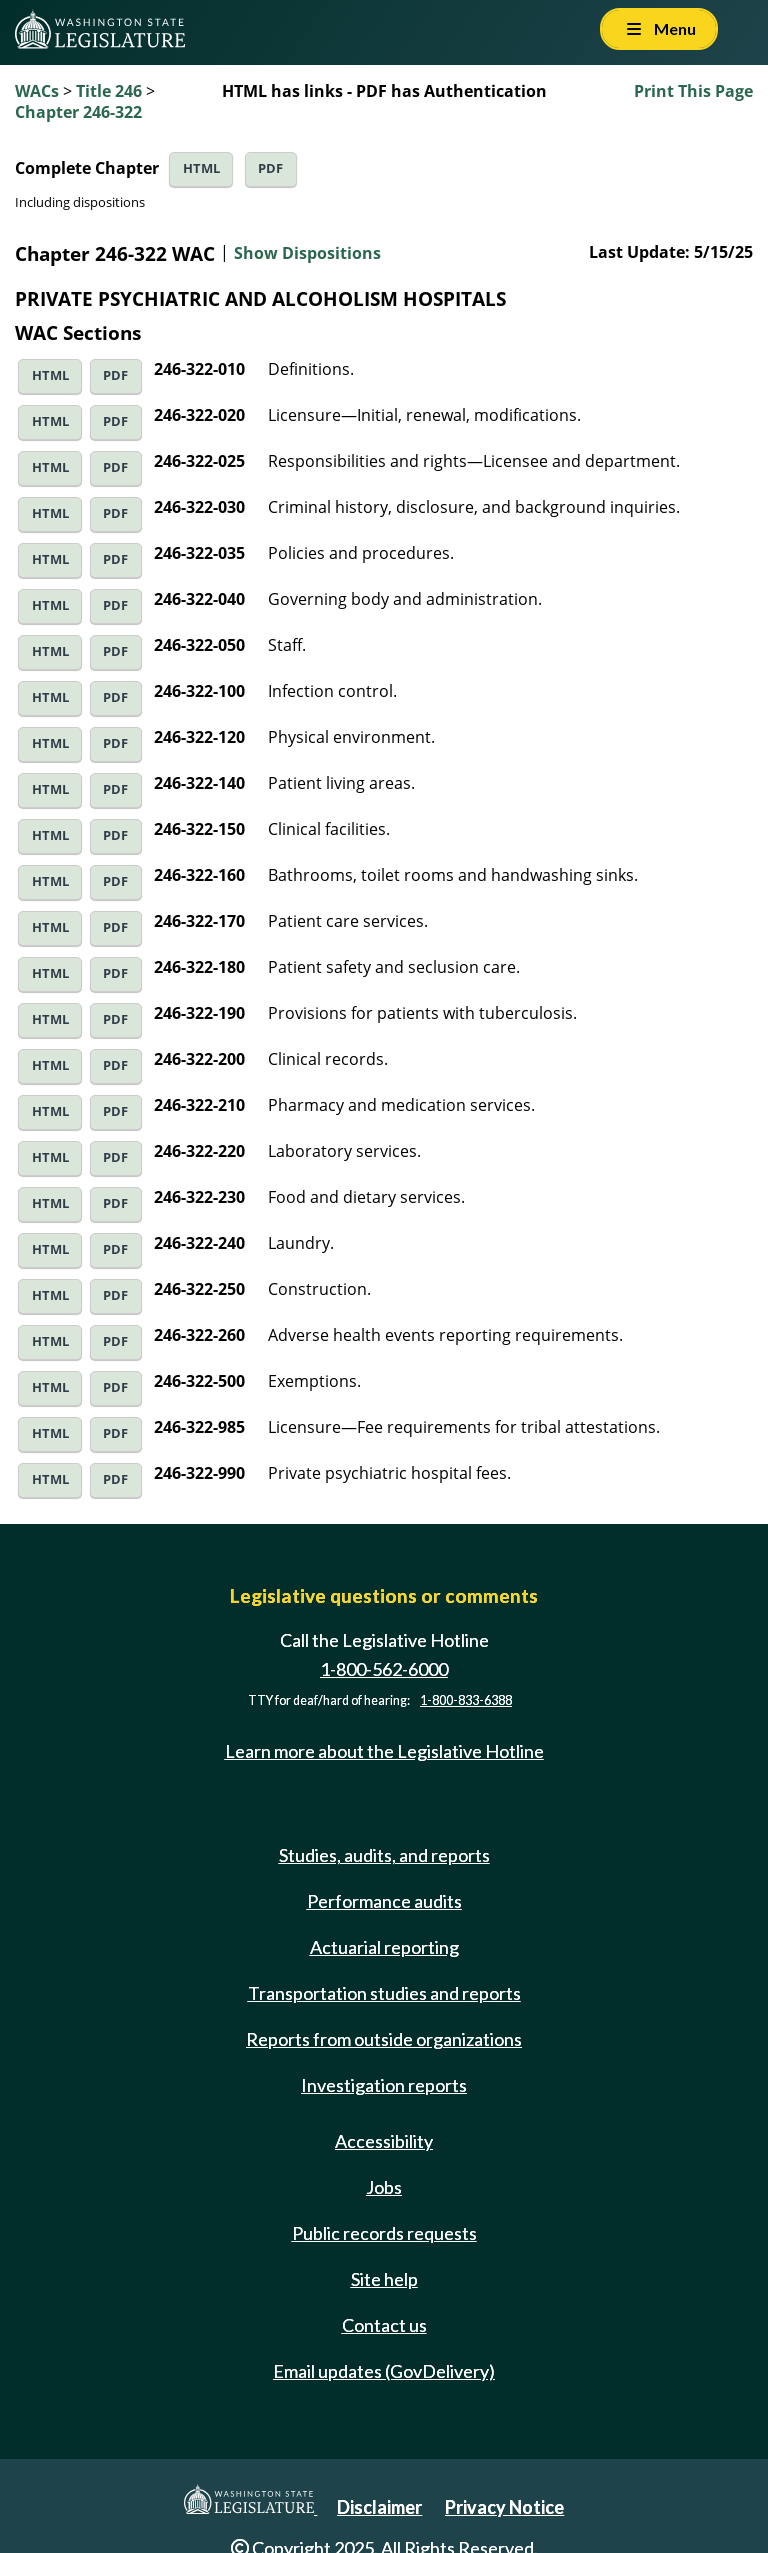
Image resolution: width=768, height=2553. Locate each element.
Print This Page (693, 91)
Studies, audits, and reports (384, 1855)
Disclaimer (379, 2507)
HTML (201, 168)
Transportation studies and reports (384, 1993)
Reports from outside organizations (384, 2039)
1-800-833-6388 (466, 1700)
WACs (37, 91)
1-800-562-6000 (384, 1669)
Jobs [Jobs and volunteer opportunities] (384, 2187)
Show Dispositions (307, 253)
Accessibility (384, 2141)
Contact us (384, 2325)
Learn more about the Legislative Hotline (384, 1751)
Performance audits (384, 1901)
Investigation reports (384, 2085)
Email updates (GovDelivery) (384, 2371)
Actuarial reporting (384, 1947)
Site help (384, 2279)
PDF (270, 168)
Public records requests (384, 2233)
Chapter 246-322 (78, 112)
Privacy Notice (504, 2507)
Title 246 (109, 91)
